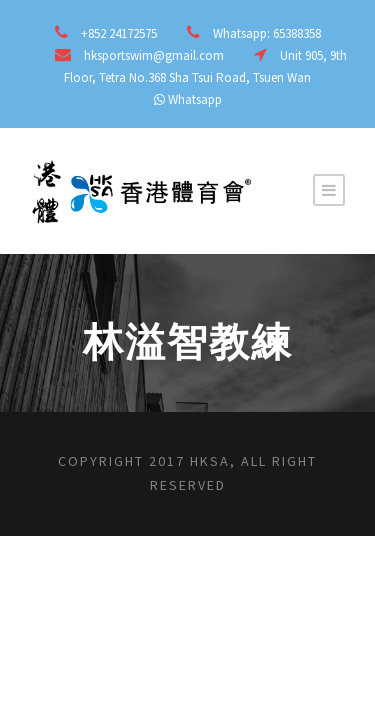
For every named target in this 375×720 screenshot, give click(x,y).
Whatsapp (195, 99)
